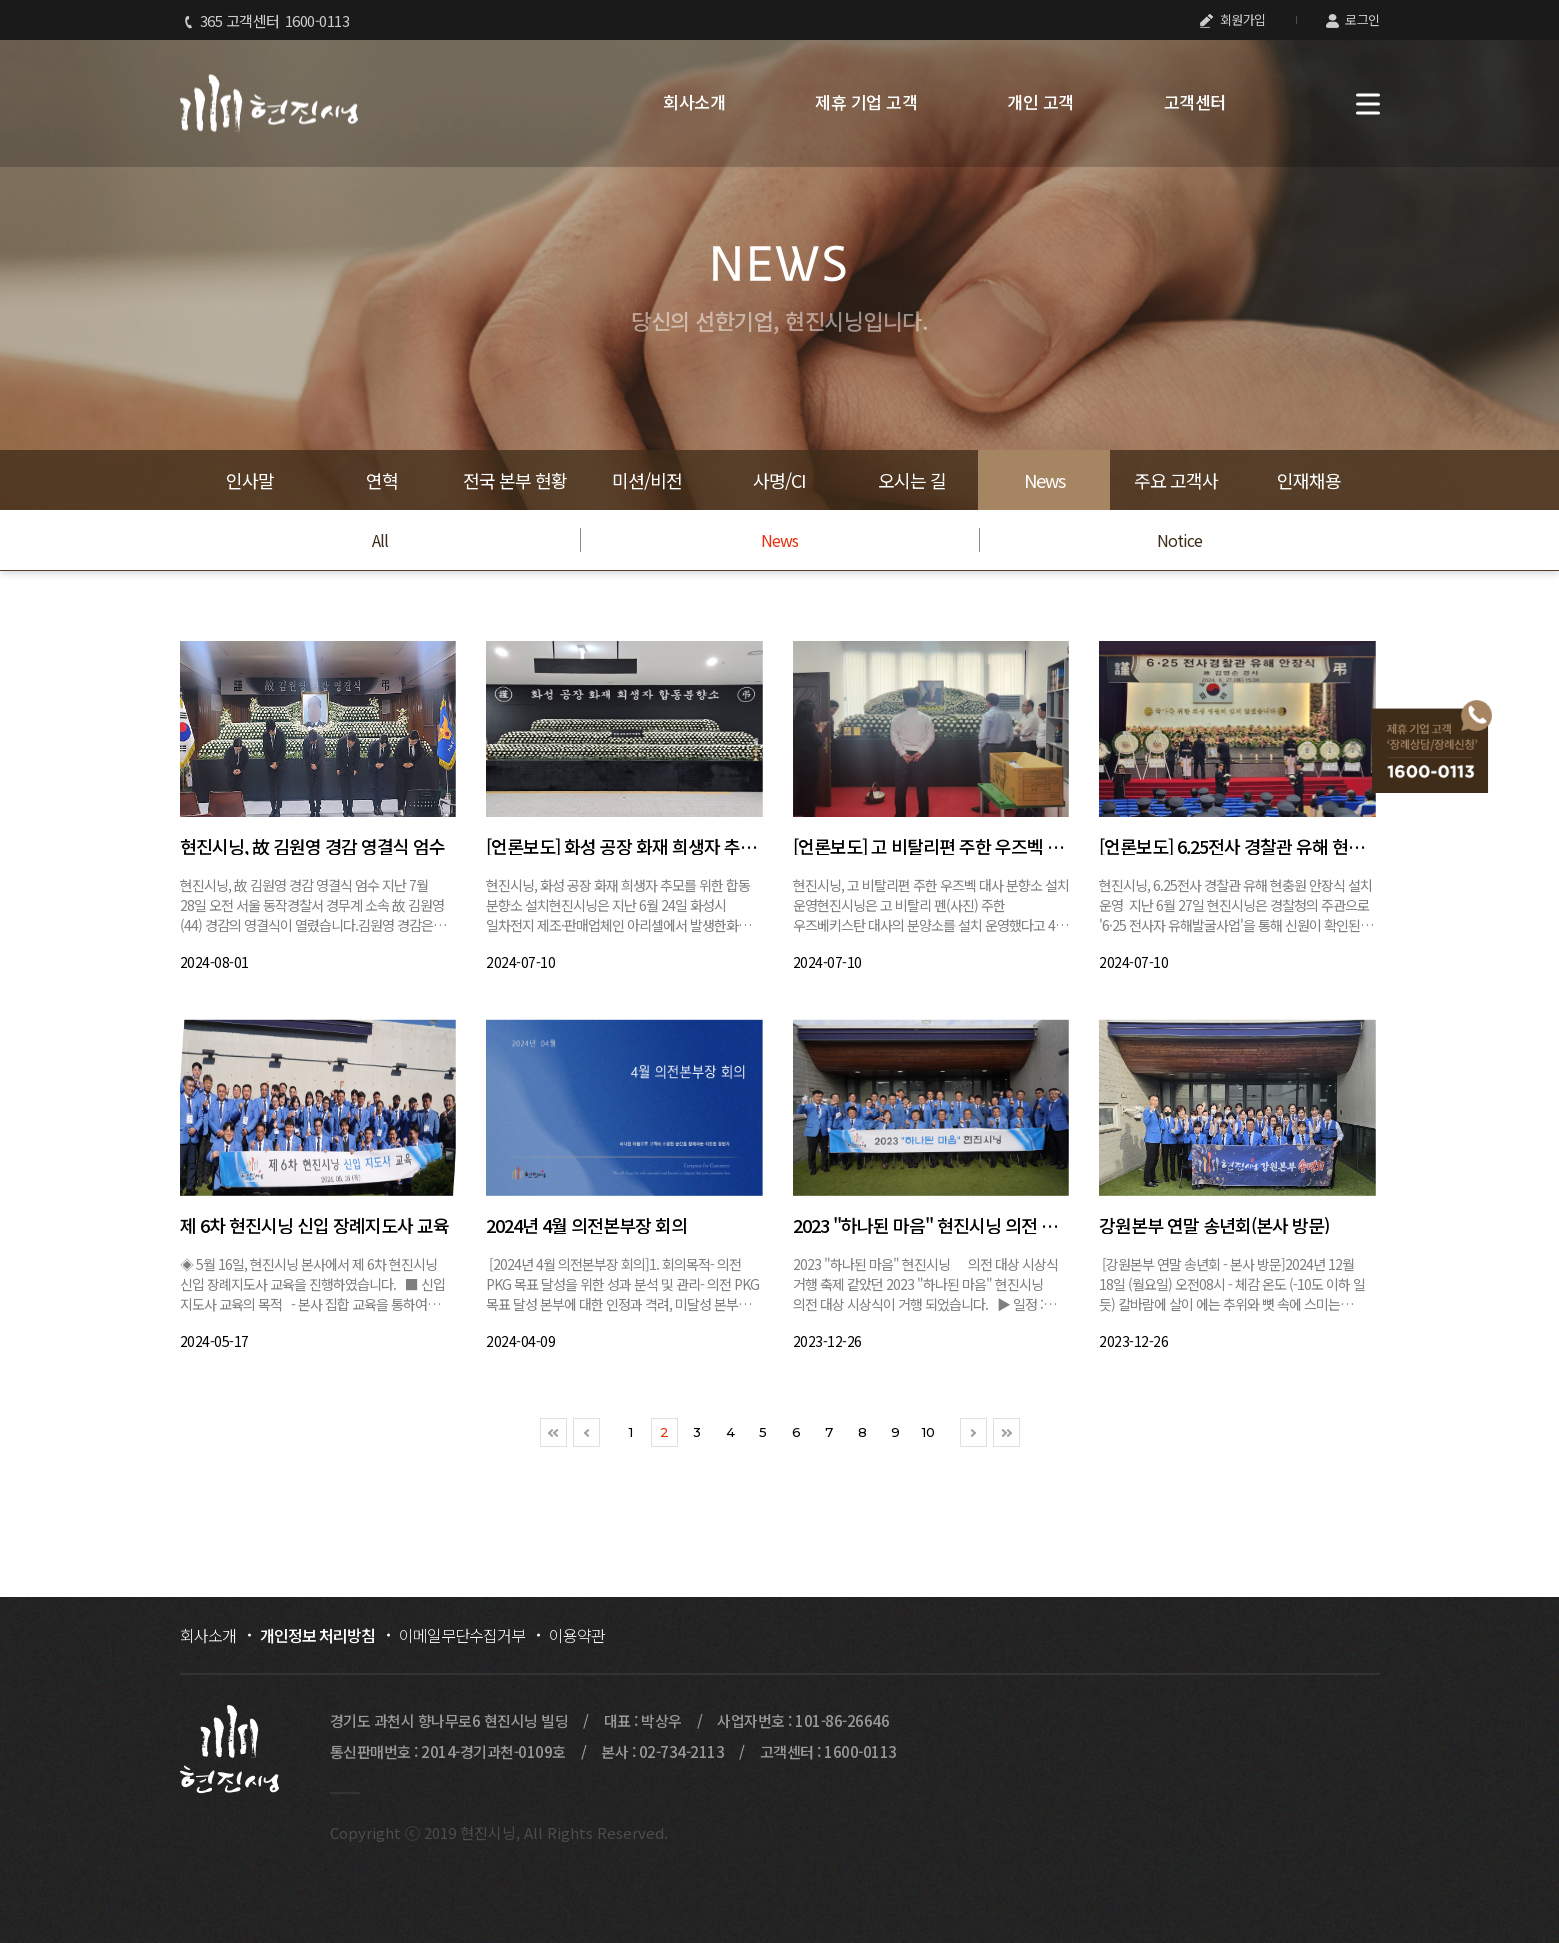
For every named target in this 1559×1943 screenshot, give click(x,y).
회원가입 (1233, 19)
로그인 (1353, 19)
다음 (973, 1432)
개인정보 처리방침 (317, 1635)
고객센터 (1195, 102)
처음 (553, 1432)
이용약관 (577, 1635)
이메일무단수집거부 (462, 1635)
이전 (586, 1432)
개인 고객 (1040, 102)
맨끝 (1006, 1432)
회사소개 (694, 102)
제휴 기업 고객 (866, 102)
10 (928, 1432)
